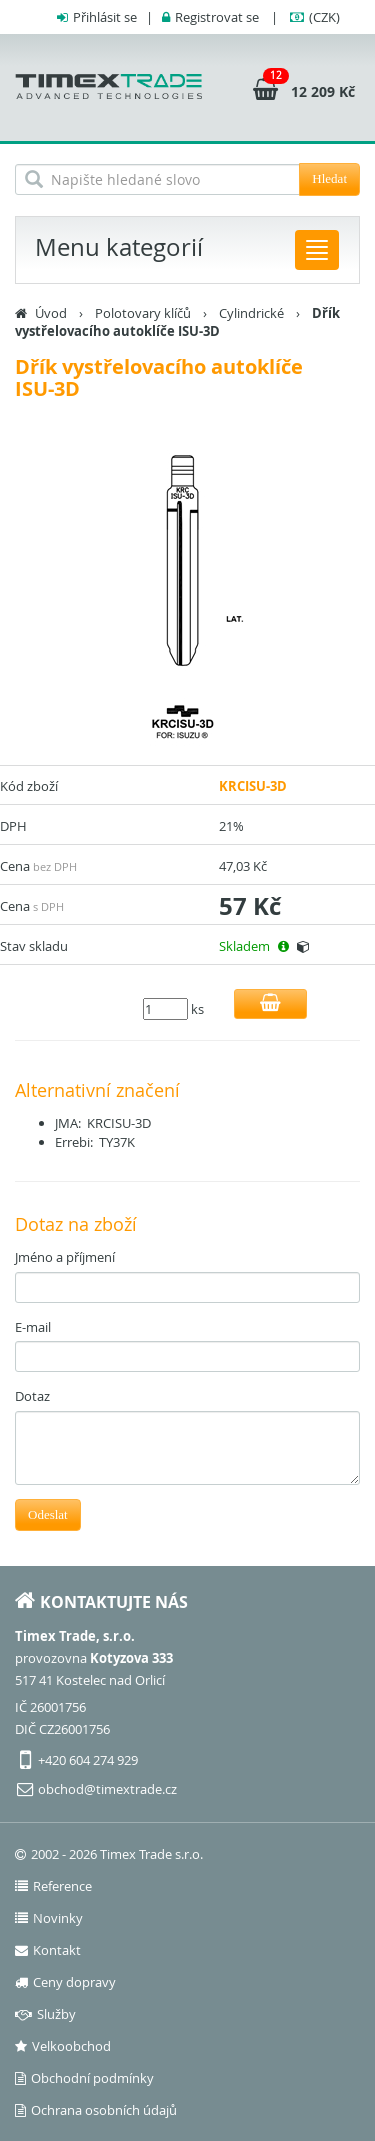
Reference (53, 1886)
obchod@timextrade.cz (107, 1789)
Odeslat (48, 1514)
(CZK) (324, 17)
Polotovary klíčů (143, 313)
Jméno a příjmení (65, 1257)
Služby (45, 2014)
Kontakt (48, 1950)
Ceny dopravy (65, 1982)
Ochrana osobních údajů (96, 2110)
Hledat (329, 178)
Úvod (51, 313)
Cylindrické (251, 313)
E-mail (33, 1327)
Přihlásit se (105, 17)
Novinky (49, 1918)
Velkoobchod (63, 2046)
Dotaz (32, 1396)
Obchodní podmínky (84, 2078)
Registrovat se (217, 17)
